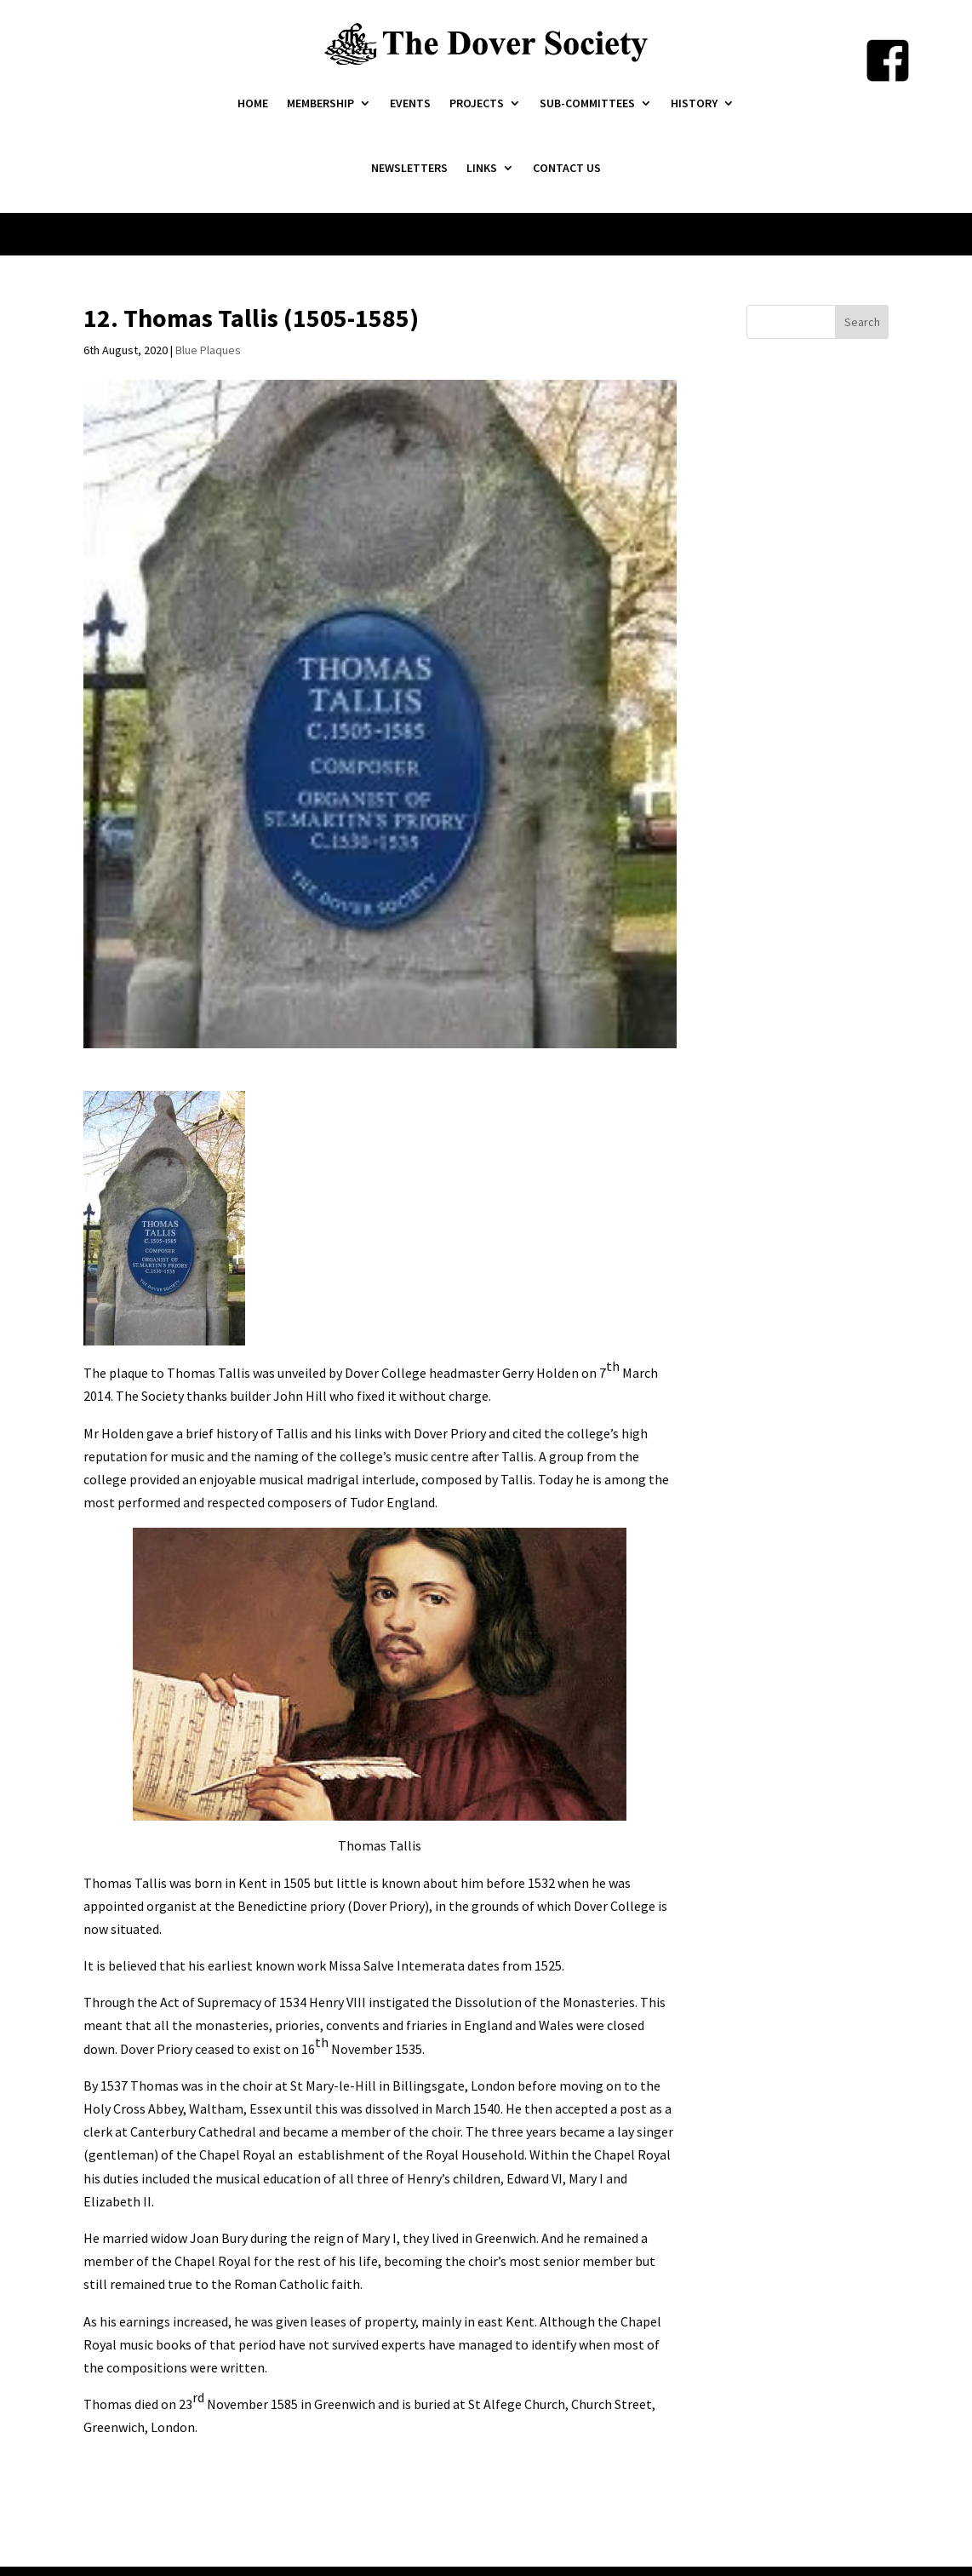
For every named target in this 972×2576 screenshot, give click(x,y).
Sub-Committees (587, 103)
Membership (320, 103)
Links (481, 167)
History (694, 103)
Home (252, 103)
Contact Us (567, 167)
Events (410, 103)
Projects (476, 103)
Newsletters (409, 167)
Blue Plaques (208, 350)
